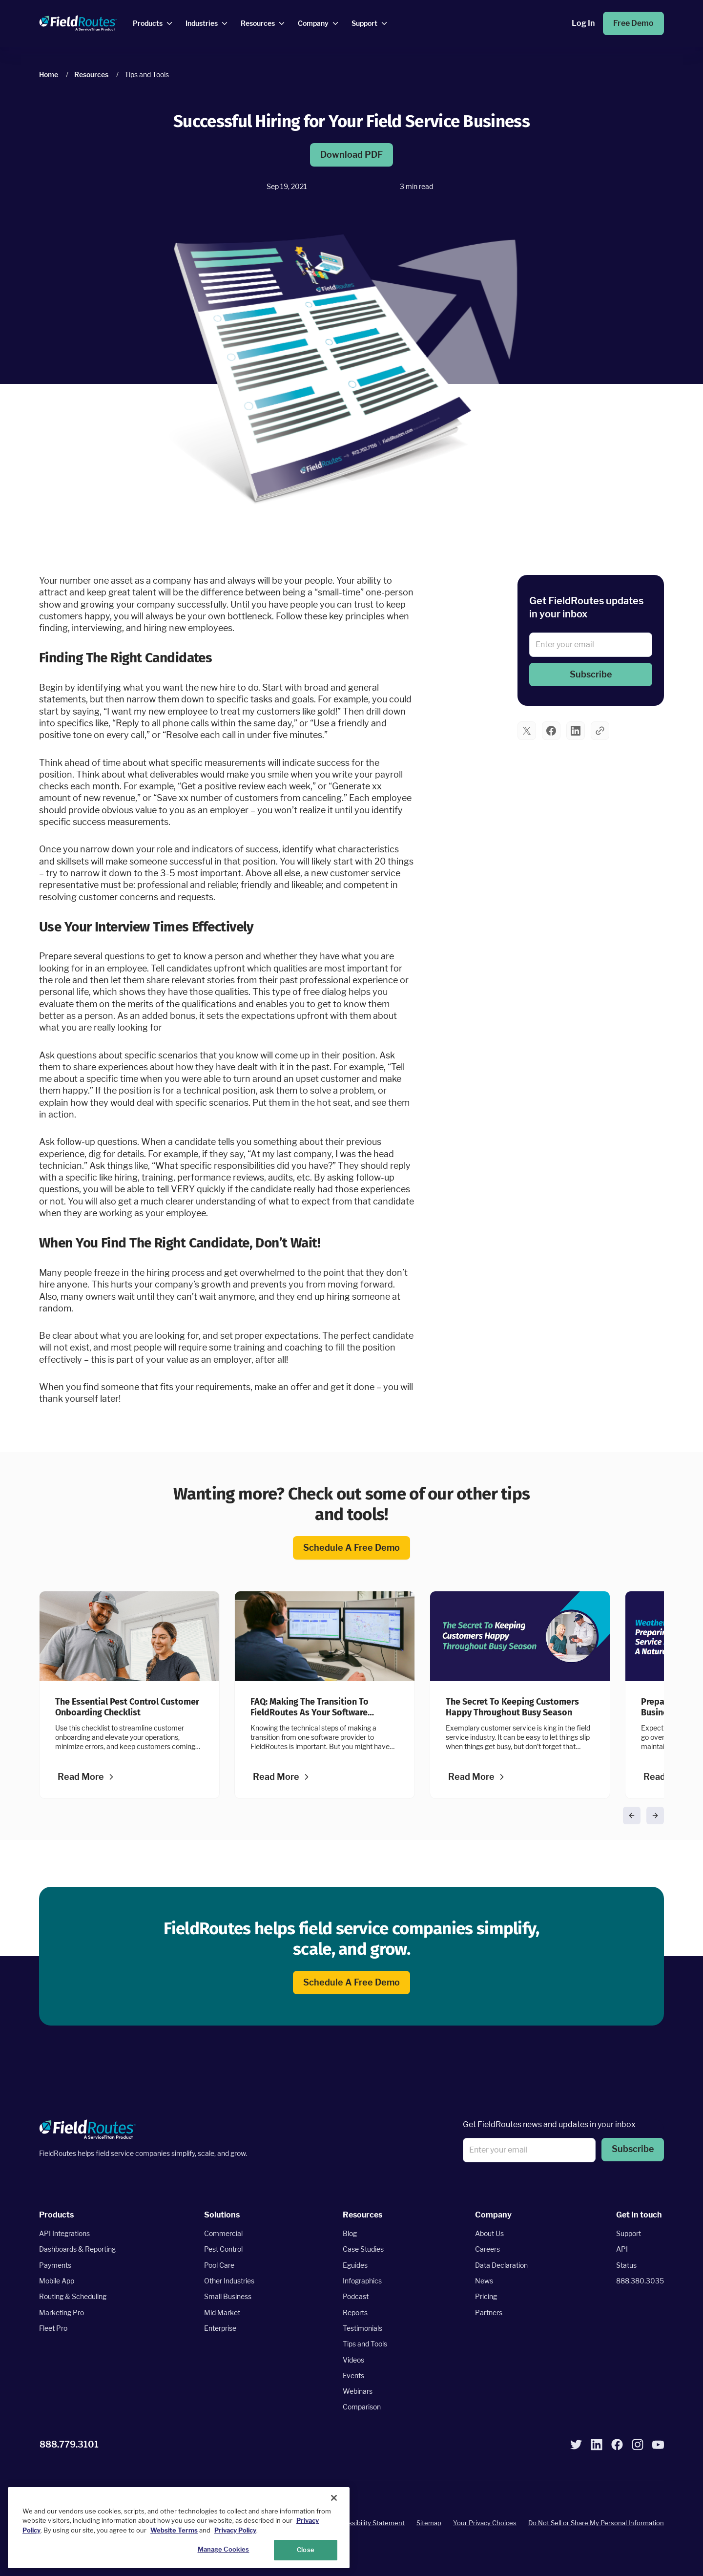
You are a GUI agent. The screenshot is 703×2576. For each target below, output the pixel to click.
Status (626, 2265)
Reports (355, 2312)
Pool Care (219, 2265)
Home (48, 74)
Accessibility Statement (369, 2523)
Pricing (486, 2296)
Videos (353, 2359)
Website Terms (174, 2530)
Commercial (223, 2233)
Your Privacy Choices (485, 2523)
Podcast (356, 2296)
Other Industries (229, 2281)
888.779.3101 (69, 2444)
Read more (81, 1777)
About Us (489, 2233)
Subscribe (591, 674)
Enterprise (220, 2328)
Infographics (362, 2281)
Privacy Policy (235, 2530)
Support (628, 2233)
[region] (179, 2527)
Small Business (227, 2296)
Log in (583, 23)
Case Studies (363, 2249)
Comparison (362, 2407)
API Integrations (64, 2233)
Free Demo (633, 23)
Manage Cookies (223, 2549)
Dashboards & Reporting (77, 2249)
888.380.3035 (640, 2281)
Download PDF (351, 154)
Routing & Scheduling (72, 2296)
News (484, 2281)
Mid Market (222, 2312)
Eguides (355, 2265)
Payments (55, 2265)
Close (305, 2550)
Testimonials (362, 2328)
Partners (488, 2312)
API (622, 2249)
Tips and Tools (365, 2344)
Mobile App (56, 2281)
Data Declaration (501, 2265)
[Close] (334, 2498)
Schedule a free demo (351, 1547)
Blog (350, 2233)
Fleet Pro (53, 2328)
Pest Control (223, 2249)
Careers (487, 2249)
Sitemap (428, 2523)
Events (353, 2375)
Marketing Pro (61, 2312)
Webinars (357, 2391)
